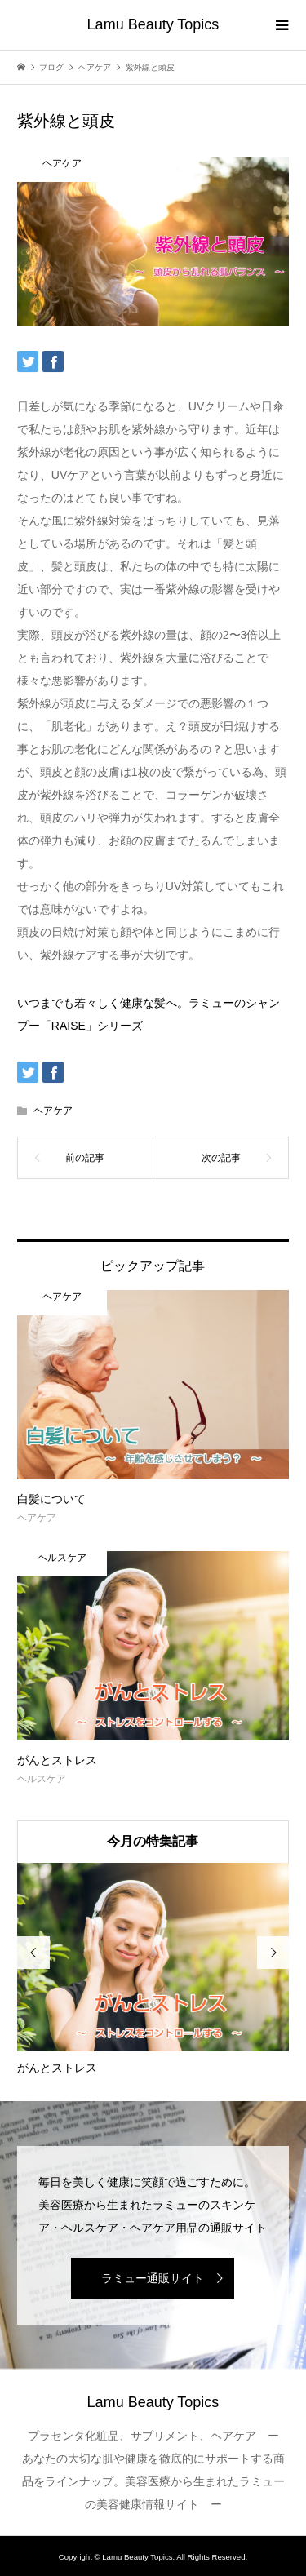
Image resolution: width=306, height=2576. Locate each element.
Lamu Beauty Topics (153, 24)
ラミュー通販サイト (152, 2278)
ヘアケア (53, 1110)
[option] (153, 1970)
